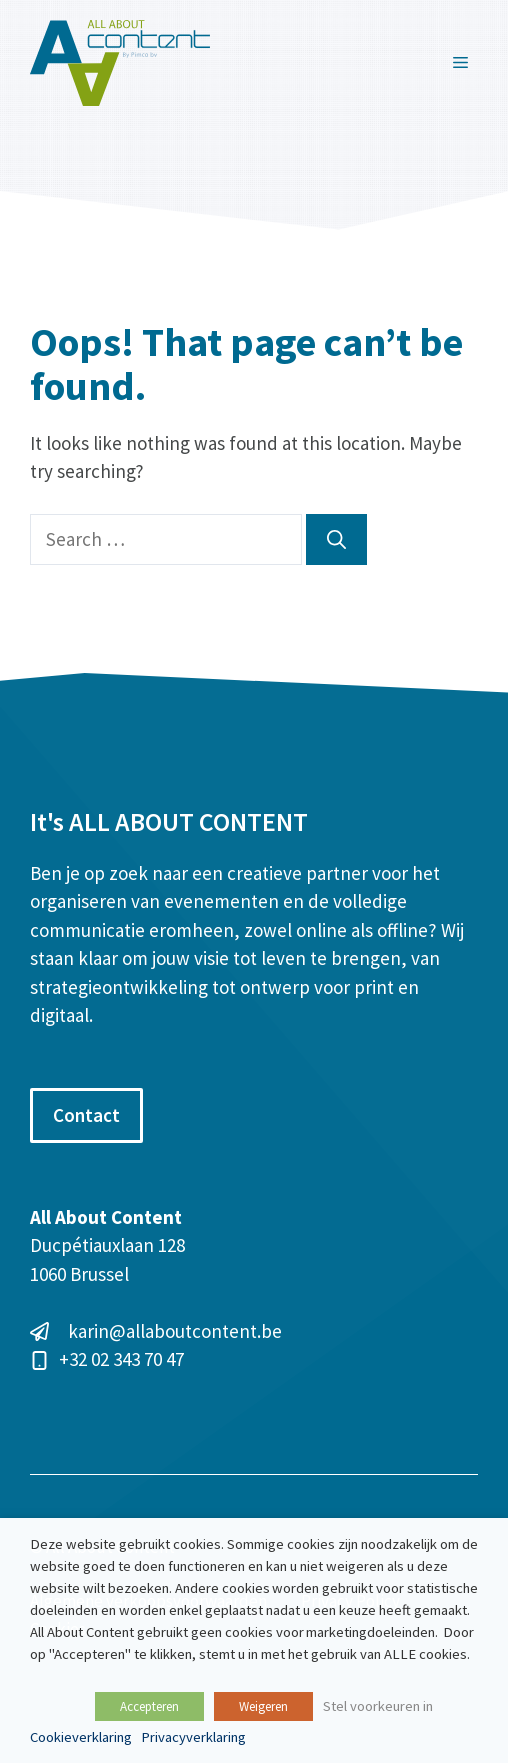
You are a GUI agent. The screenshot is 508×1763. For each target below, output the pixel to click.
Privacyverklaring (193, 1737)
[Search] (336, 539)
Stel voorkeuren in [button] (378, 1706)
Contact (86, 1115)
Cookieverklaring (81, 1737)
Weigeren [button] (263, 1706)
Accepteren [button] (149, 1706)
